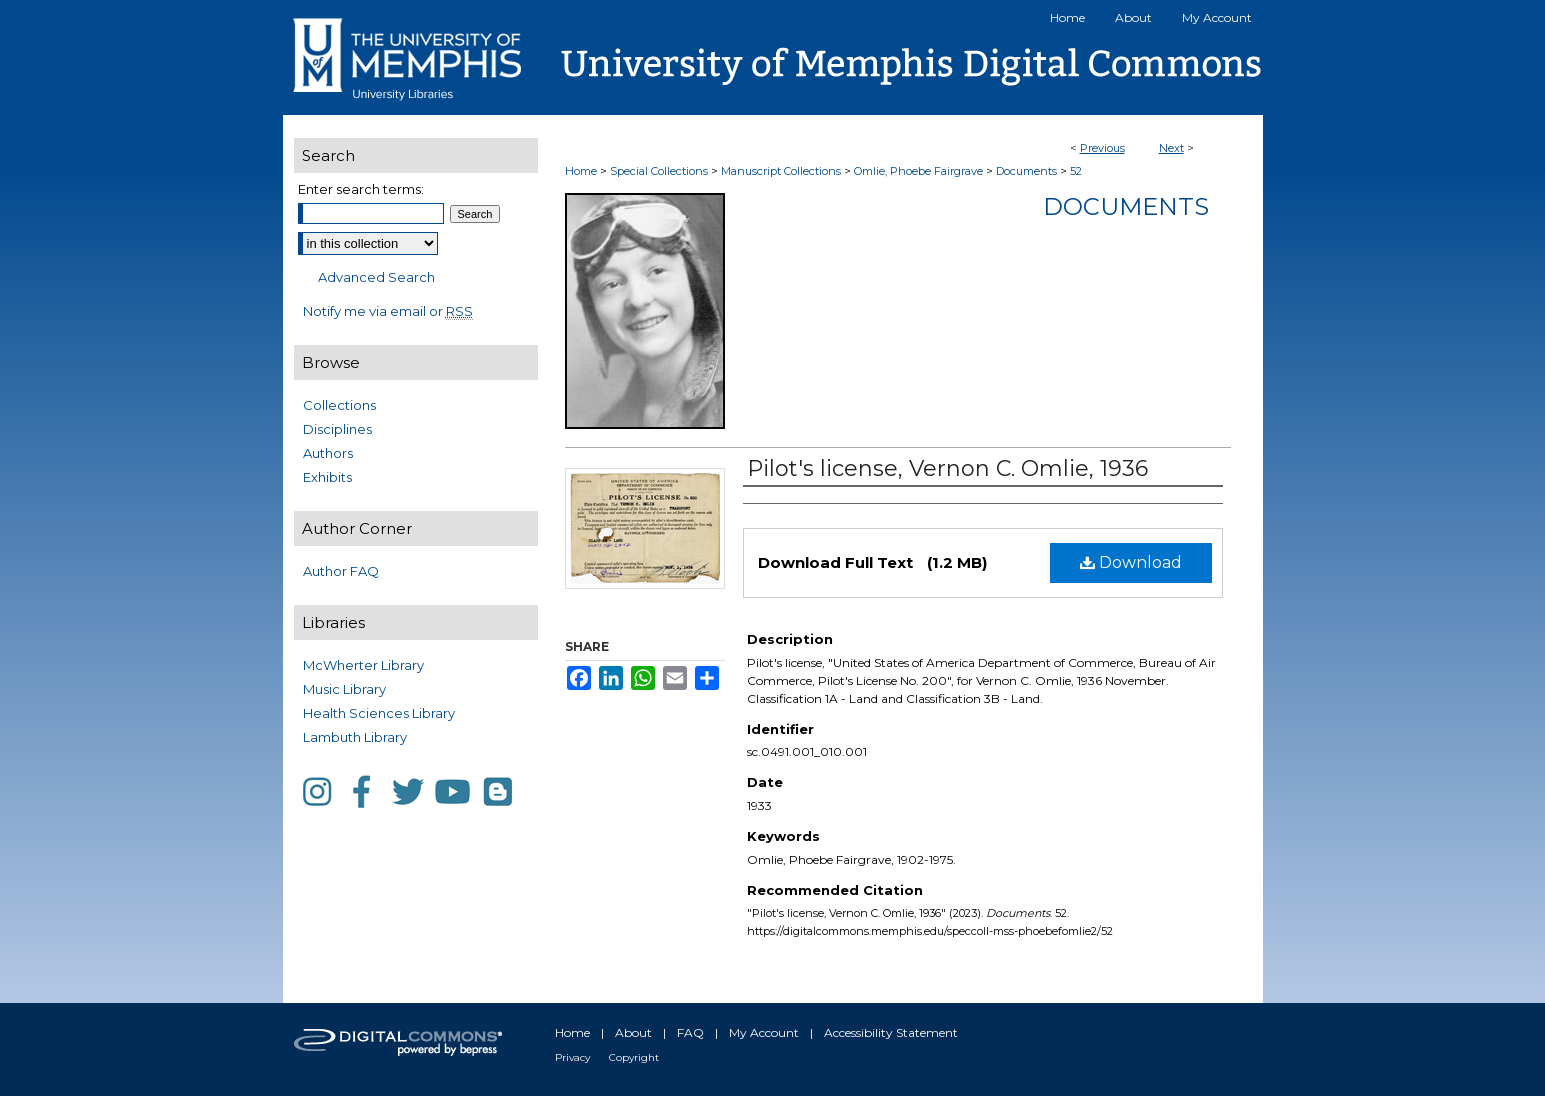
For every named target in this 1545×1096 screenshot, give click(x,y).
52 (1076, 171)
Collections (339, 405)
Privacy (572, 1057)
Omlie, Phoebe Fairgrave (918, 171)
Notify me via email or (388, 311)
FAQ (690, 1032)
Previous (1102, 148)
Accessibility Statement (891, 1032)
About (633, 1032)
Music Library (344, 689)
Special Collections (659, 171)
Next (1171, 148)
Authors (328, 453)
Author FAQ (341, 571)
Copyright (634, 1057)
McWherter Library (363, 665)
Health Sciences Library (379, 713)
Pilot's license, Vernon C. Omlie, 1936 (947, 468)
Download (1131, 562)
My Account (764, 1032)
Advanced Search (376, 277)
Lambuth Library (355, 737)
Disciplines (337, 429)
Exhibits (327, 477)
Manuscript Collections (781, 171)
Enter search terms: (361, 189)
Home (581, 171)
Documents (1026, 171)
